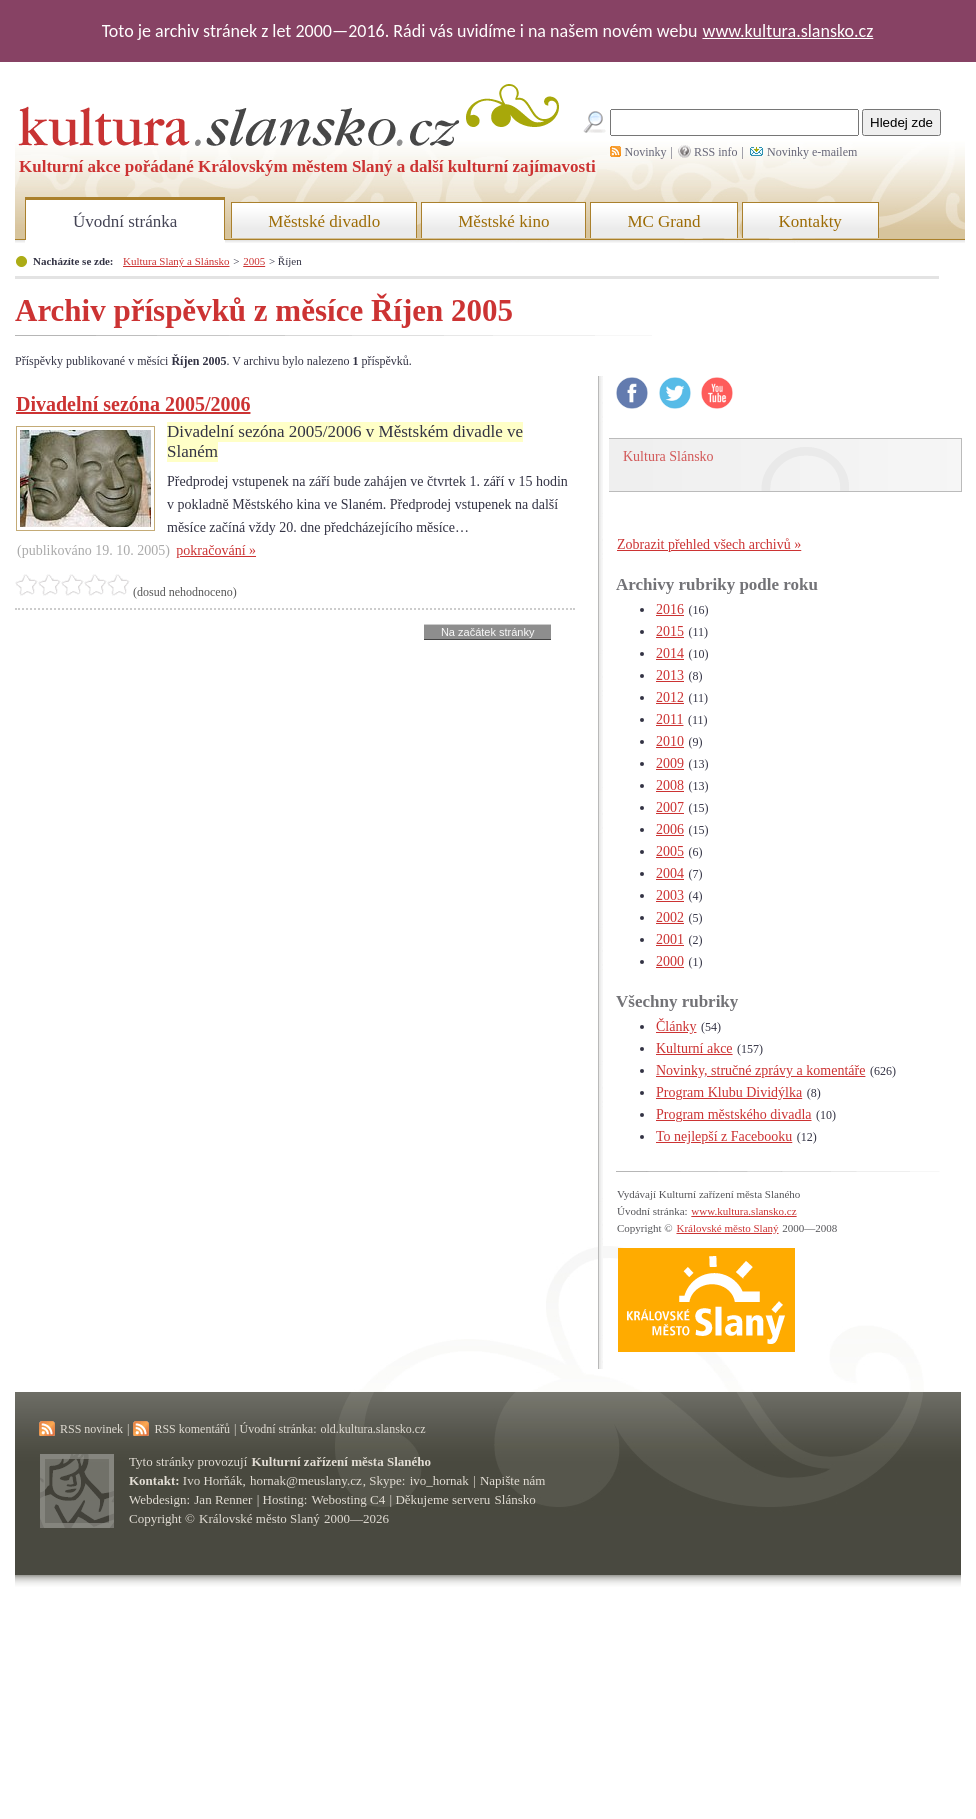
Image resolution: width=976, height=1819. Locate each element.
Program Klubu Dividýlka (729, 1092)
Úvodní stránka (125, 221)
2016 (670, 609)
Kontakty (810, 221)
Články (676, 1026)
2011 (669, 719)
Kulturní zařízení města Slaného (341, 1461)
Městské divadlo (324, 221)
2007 (670, 807)
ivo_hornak (439, 1480)
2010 (670, 741)
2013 (670, 675)
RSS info (716, 152)
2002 (670, 917)
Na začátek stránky (488, 632)
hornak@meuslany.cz (306, 1480)
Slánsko (515, 1499)
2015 (670, 631)
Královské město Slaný (727, 1228)
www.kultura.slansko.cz (787, 31)
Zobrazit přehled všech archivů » (709, 544)
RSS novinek (91, 1429)
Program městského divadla (734, 1114)
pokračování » (216, 550)
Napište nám (512, 1480)
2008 (670, 785)
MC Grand (663, 221)
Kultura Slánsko (668, 456)
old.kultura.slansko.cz (372, 1429)
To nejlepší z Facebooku (724, 1136)
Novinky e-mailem (812, 152)
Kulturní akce (694, 1048)
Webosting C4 (349, 1499)
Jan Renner (223, 1499)
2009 (670, 763)
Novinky (646, 152)
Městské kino (503, 221)
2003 (670, 895)
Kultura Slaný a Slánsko (176, 261)
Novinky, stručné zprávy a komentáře (760, 1070)
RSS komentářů (192, 1429)
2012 (670, 697)
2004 (670, 873)
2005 (254, 261)
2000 (670, 961)
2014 (670, 653)
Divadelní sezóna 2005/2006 (133, 404)
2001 (670, 939)
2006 (670, 829)
